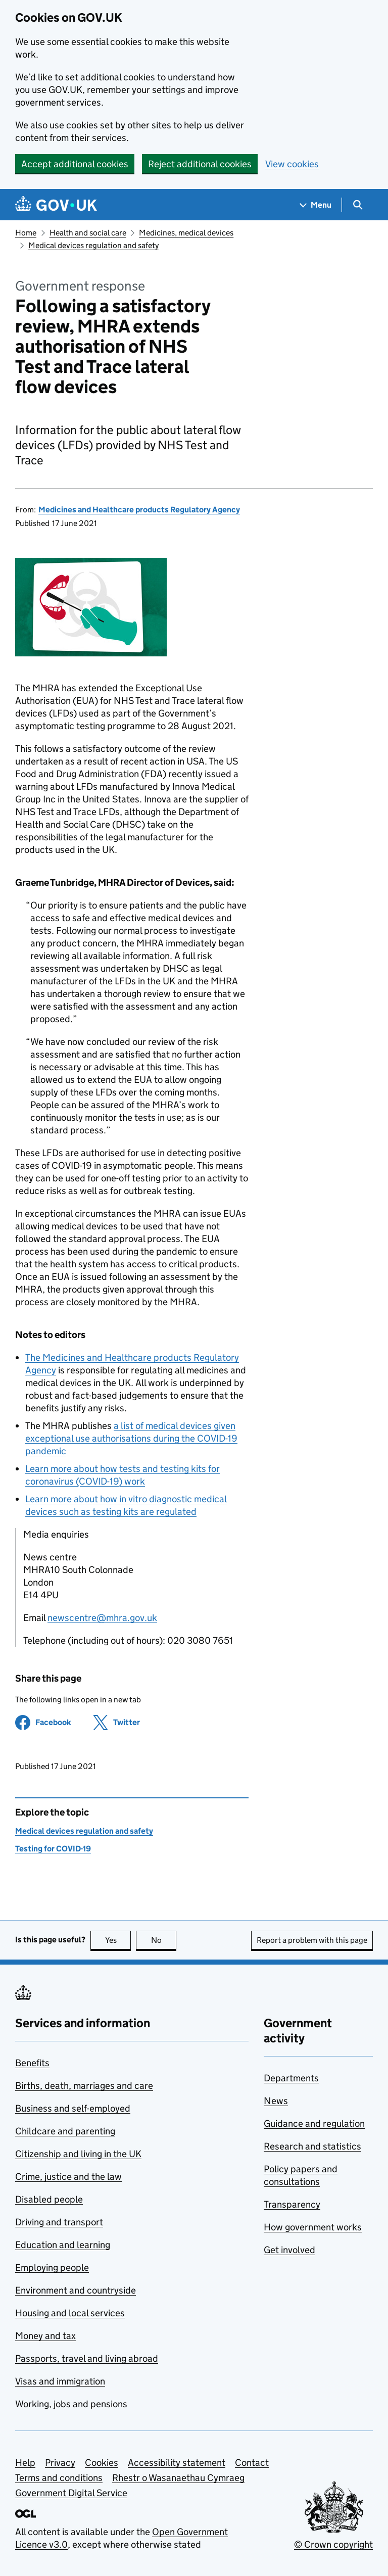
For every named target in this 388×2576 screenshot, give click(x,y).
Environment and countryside (75, 2290)
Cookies (101, 2462)
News (276, 2101)
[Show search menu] (357, 204)
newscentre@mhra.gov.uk (102, 1618)
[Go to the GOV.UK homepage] (56, 205)
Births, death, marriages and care (84, 2085)
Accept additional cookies (74, 164)
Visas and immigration (60, 2381)
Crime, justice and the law (68, 2176)
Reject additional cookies (200, 164)
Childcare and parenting (65, 2131)
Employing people (52, 2267)
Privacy (60, 2462)
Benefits (32, 2063)
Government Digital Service (71, 2493)
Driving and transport (59, 2222)
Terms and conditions (59, 2478)
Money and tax (45, 2336)
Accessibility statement (176, 2462)
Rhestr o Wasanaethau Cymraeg (178, 2478)
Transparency (292, 2204)
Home (25, 232)
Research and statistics (312, 2146)
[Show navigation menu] (315, 204)
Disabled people (49, 2199)
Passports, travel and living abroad (86, 2358)
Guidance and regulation (314, 2123)
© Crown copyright (333, 2544)
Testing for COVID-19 (53, 1848)
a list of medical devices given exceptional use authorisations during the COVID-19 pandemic (131, 1438)
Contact (252, 2462)
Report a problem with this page (312, 1940)
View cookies (292, 164)
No (164, 1940)
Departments (291, 2078)
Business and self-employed (72, 2108)
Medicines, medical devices (186, 232)
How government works (313, 2227)
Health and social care (88, 232)
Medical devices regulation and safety (93, 245)
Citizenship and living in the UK (78, 2154)
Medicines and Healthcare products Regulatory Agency (139, 509)
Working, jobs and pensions (71, 2404)
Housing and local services (70, 2313)
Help (25, 2462)
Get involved (289, 2250)
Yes (118, 1940)
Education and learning (62, 2245)
